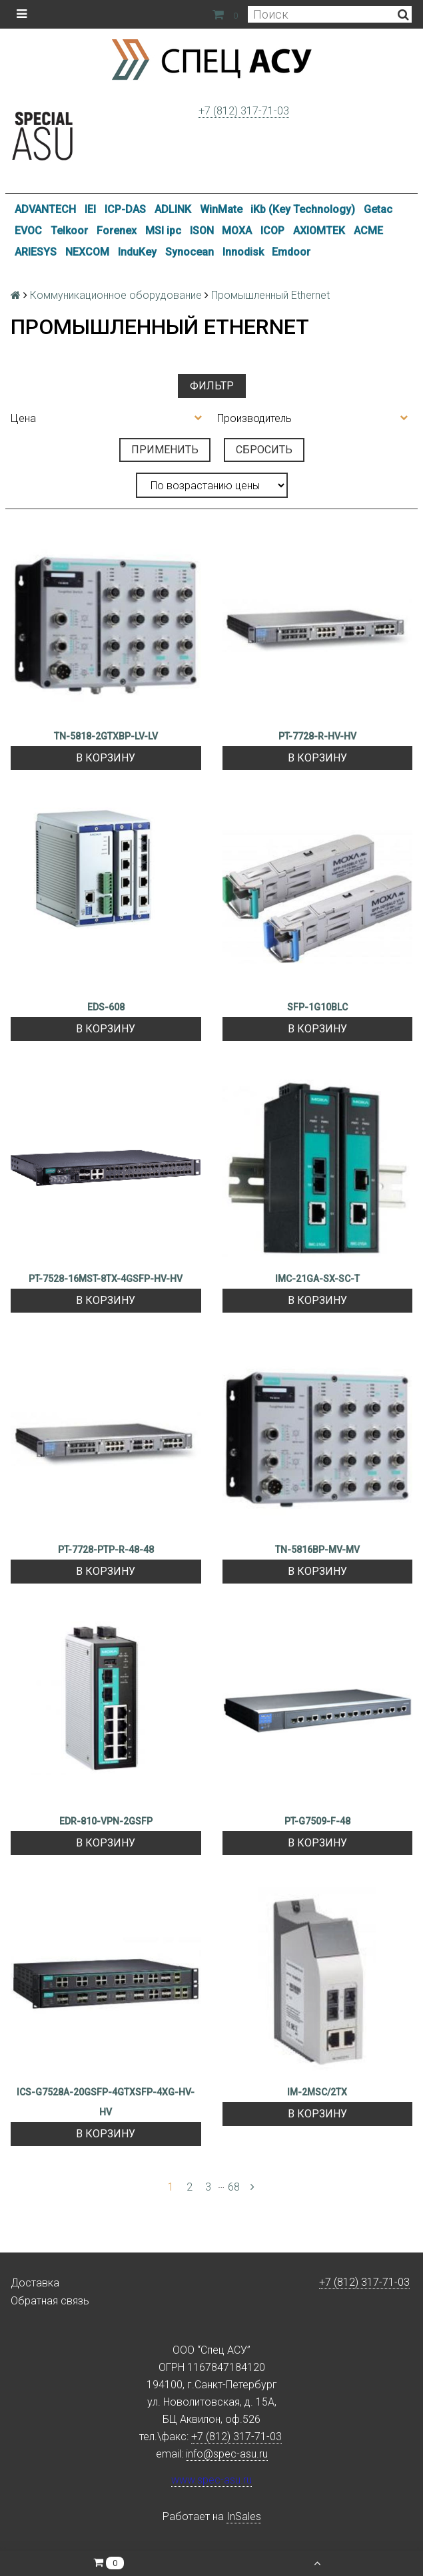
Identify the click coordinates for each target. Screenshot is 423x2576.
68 (234, 2187)
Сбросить (264, 449)
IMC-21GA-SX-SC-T (317, 1278)
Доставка (35, 2282)
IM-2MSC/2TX (317, 2092)
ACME (368, 230)
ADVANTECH (45, 209)
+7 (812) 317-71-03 (244, 111)
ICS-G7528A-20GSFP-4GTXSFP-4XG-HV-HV (106, 2102)
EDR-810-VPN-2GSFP (106, 1821)
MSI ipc (163, 230)
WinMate (221, 209)
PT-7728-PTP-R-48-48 (106, 1549)
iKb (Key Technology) (302, 209)
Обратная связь (50, 2300)
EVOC (28, 230)
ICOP (272, 230)
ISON (202, 230)
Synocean (189, 252)
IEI (90, 209)
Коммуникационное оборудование (116, 295)
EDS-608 (106, 1007)
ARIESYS (36, 252)
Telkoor (69, 230)
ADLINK (173, 209)
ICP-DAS (125, 209)
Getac (378, 209)
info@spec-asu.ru (227, 2454)
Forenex (117, 230)
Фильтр (212, 385)
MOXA (237, 230)
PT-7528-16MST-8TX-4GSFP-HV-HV (106, 1278)
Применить (165, 449)
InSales (243, 2516)
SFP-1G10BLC (317, 1007)
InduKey (137, 252)
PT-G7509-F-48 (317, 1821)
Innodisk (243, 252)
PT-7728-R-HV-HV (317, 736)
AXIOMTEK (319, 230)
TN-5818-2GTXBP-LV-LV (106, 736)
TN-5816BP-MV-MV (317, 1549)
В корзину (105, 757)
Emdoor (291, 252)
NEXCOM (87, 252)
